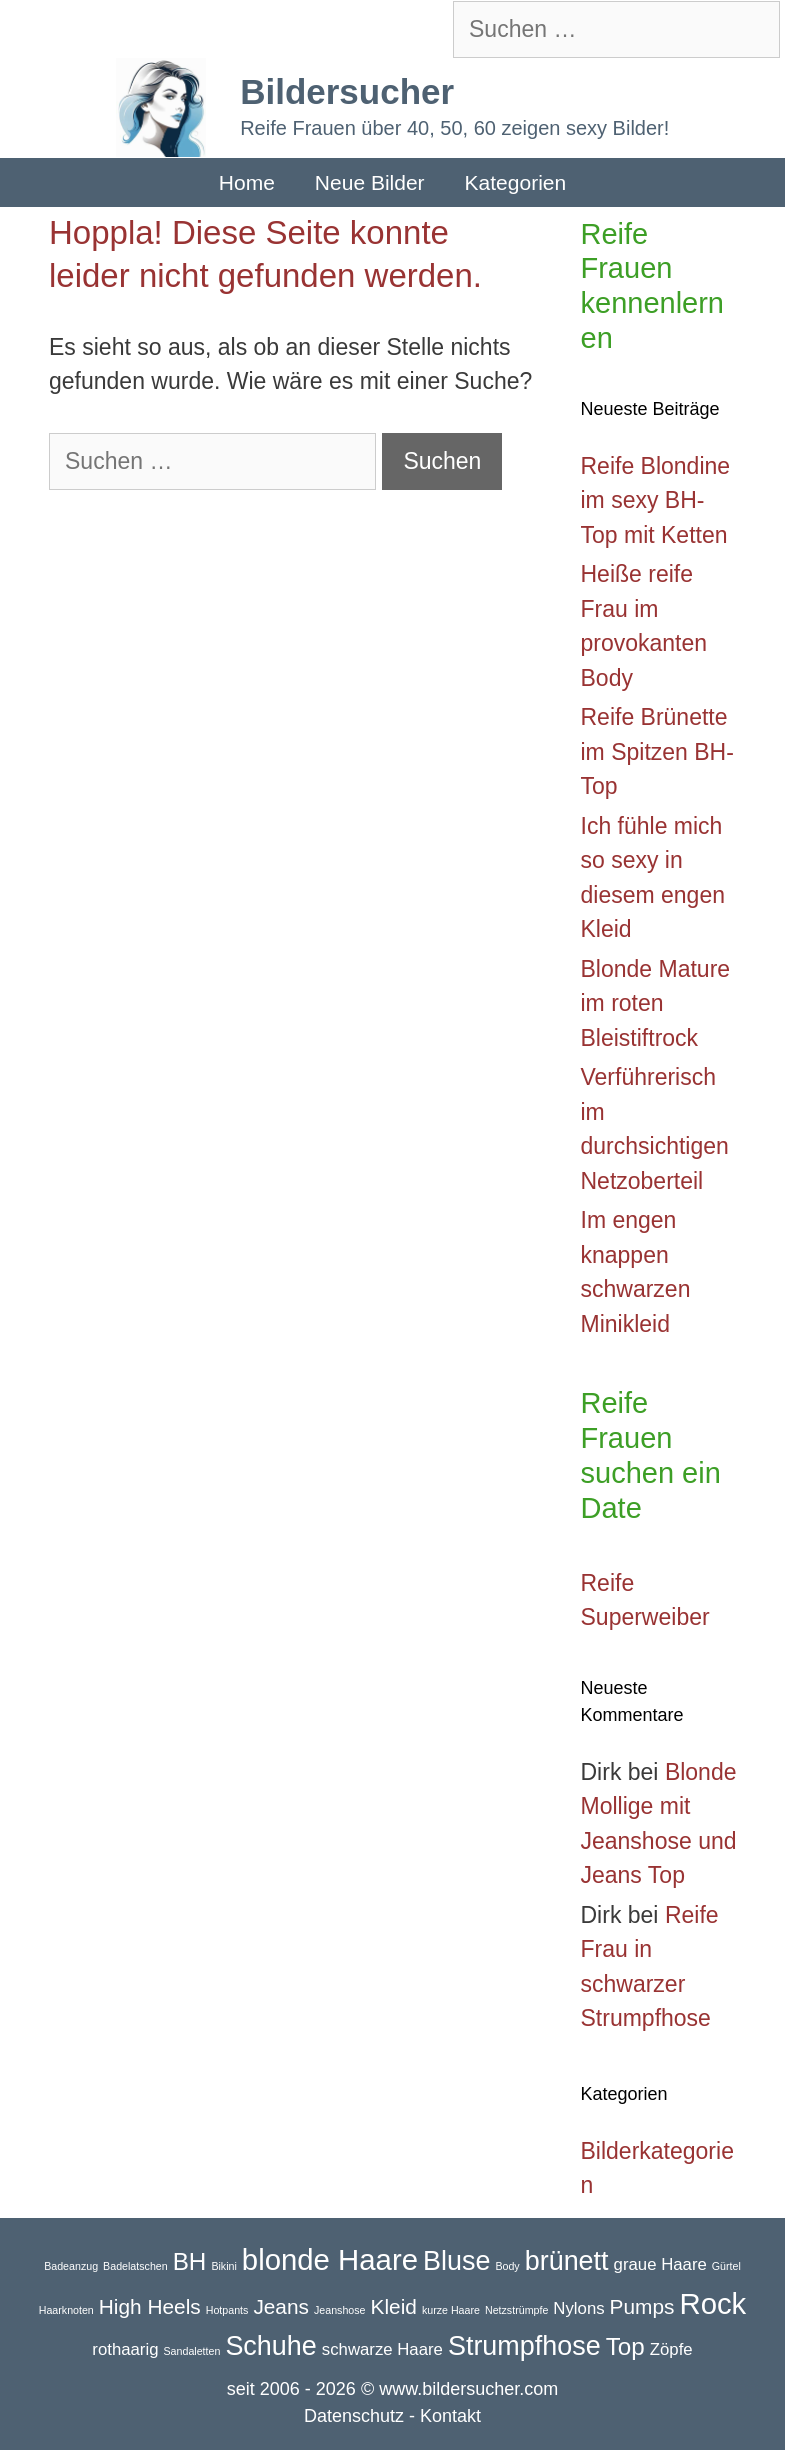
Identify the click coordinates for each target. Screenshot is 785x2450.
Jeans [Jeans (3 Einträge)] (281, 2306)
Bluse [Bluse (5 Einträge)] (456, 2261)
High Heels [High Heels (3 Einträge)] (150, 2306)
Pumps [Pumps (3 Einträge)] (642, 2306)
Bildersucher (347, 91)
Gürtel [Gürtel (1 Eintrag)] (726, 2266)
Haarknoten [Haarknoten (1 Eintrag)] (66, 2310)
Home (247, 182)
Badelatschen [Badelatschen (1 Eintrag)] (135, 2266)
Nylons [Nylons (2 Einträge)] (578, 2308)
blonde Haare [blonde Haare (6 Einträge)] (330, 2259)
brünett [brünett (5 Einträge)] (567, 2261)
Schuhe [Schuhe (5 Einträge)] (270, 2346)
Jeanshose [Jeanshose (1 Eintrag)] (340, 2310)
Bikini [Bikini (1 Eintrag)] (223, 2266)
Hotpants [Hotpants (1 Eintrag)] (227, 2310)
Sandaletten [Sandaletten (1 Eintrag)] (192, 2351)
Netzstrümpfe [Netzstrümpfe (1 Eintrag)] (516, 2310)
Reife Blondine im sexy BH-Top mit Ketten (656, 500)
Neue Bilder (370, 182)
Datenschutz (354, 2416)
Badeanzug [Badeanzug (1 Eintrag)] (71, 2266)
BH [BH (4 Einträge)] (190, 2261)
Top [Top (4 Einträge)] (625, 2346)
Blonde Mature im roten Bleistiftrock (656, 1003)
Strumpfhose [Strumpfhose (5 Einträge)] (524, 2346)
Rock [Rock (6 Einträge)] (712, 2303)
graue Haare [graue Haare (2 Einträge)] (660, 2264)
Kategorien (516, 182)
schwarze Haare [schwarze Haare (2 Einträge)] (382, 2349)
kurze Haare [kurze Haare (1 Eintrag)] (451, 2310)
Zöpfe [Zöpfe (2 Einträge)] (671, 2349)
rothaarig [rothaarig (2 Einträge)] (125, 2349)
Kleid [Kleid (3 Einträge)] (394, 2306)
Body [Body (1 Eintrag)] (507, 2266)
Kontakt (450, 2416)
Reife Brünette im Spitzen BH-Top (657, 751)
